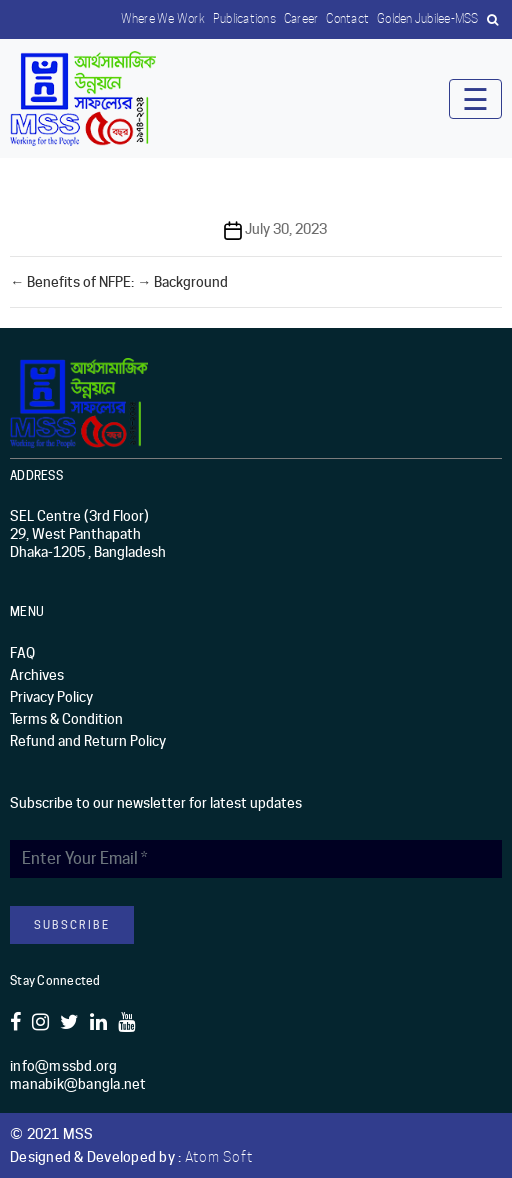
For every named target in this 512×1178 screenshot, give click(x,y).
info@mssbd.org (64, 1066)
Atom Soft (219, 1157)
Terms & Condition (66, 719)
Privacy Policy (51, 697)
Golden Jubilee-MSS (428, 18)
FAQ (22, 653)
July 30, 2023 (286, 229)
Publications (244, 18)
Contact (347, 18)
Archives (37, 675)
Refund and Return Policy (88, 741)
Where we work (163, 18)
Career (301, 18)
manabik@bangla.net (78, 1084)
